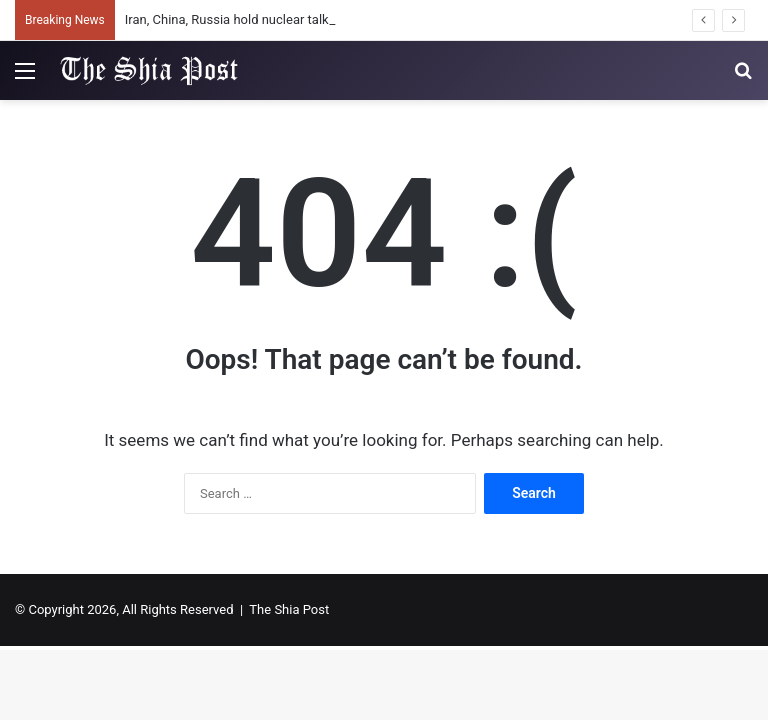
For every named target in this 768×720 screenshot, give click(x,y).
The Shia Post (289, 609)
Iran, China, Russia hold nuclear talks (230, 19)
